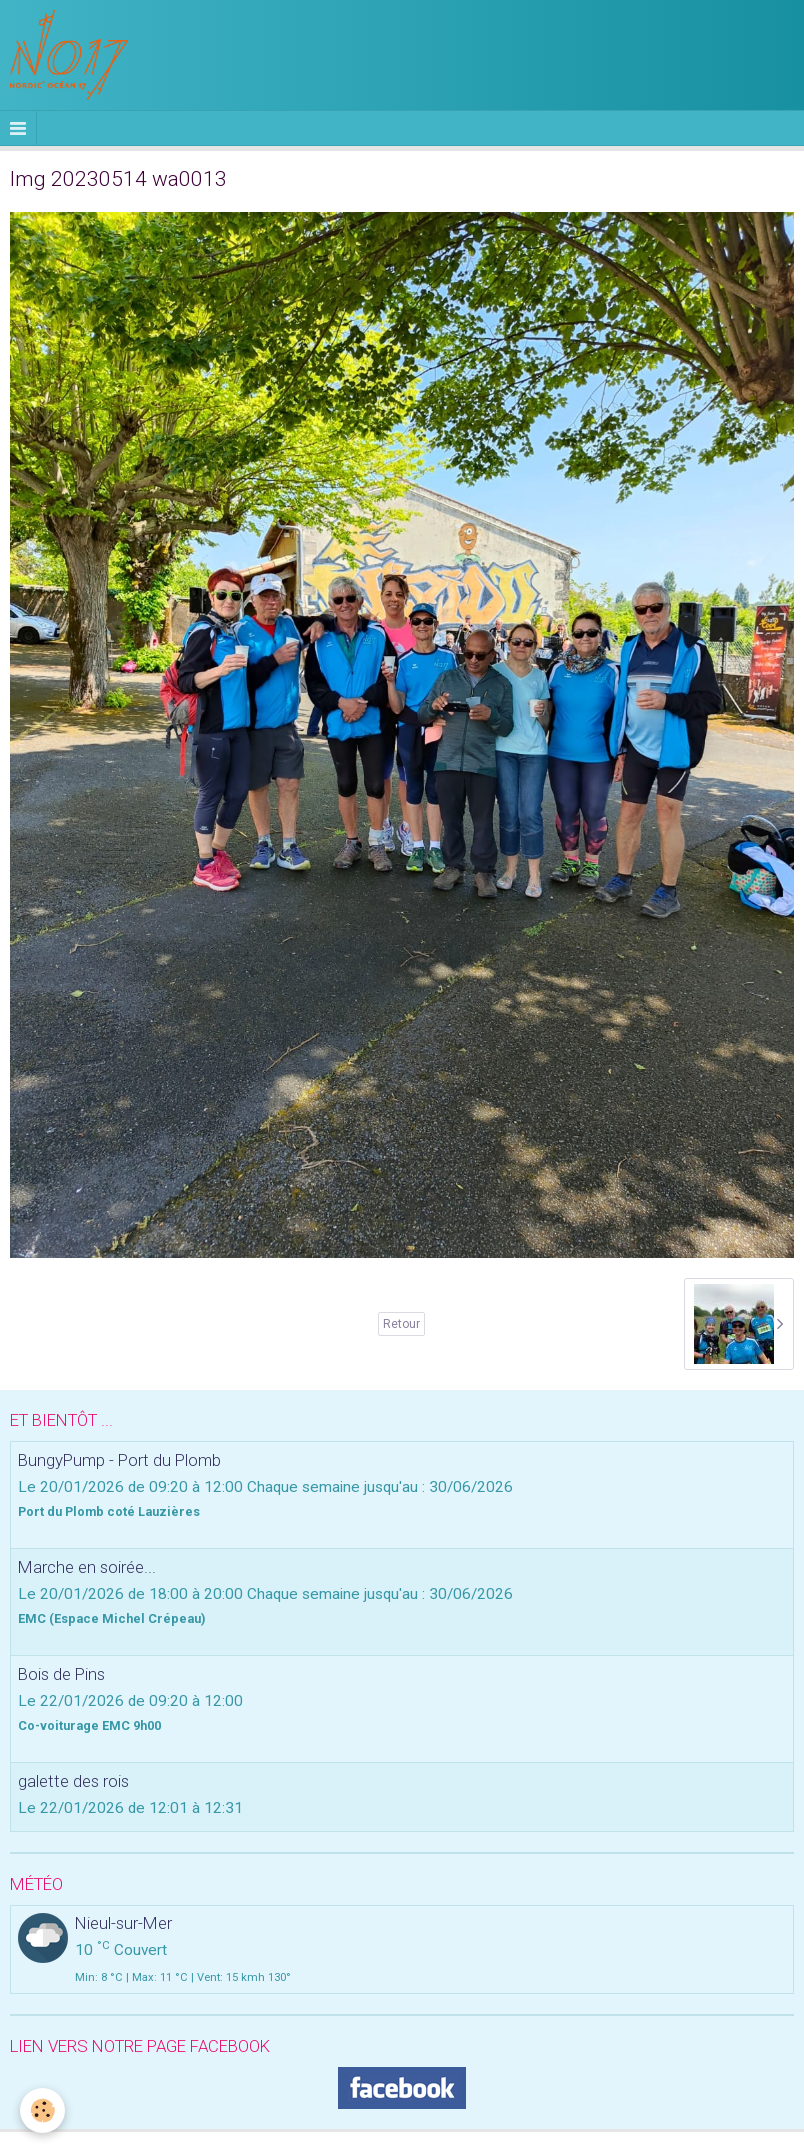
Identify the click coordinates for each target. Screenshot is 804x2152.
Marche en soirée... (87, 1567)
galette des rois (73, 1781)
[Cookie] (42, 2110)
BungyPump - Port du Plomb (119, 1460)
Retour (401, 1324)
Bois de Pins (61, 1674)
